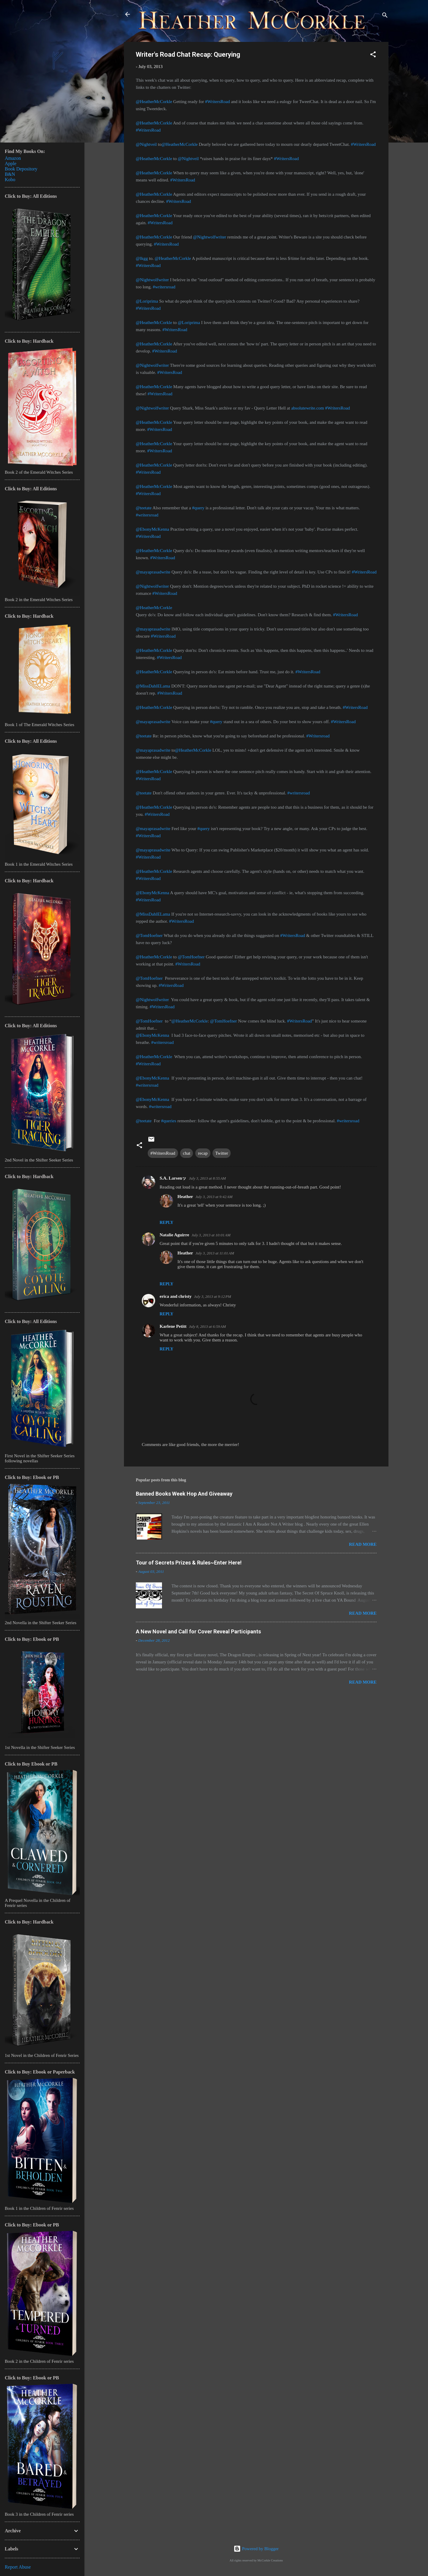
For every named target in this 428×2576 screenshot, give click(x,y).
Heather (185, 1196)
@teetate (144, 507)
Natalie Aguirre (174, 1234)
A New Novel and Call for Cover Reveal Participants (198, 1631)
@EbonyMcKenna (152, 529)
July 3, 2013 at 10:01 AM (210, 1235)
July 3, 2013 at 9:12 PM (212, 1296)
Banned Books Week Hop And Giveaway (184, 1494)
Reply (166, 1222)
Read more (363, 1544)
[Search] (384, 16)
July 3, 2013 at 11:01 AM (214, 1253)
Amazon (13, 158)
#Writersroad (318, 736)
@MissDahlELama (153, 686)
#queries (168, 1120)
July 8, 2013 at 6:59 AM (207, 1326)
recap (202, 1153)
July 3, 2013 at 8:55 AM (207, 1178)
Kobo (10, 179)
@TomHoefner (149, 935)
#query (198, 507)
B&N (10, 174)
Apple (10, 163)
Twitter (221, 1153)
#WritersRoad (217, 101)
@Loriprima (147, 301)
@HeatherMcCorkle (154, 101)
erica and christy (175, 1296)
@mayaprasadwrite (153, 572)
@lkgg (142, 258)
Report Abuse (18, 2566)
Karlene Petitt (173, 1326)
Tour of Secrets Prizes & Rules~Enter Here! (189, 1562)
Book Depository (21, 168)
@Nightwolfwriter (209, 237)
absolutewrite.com (307, 408)
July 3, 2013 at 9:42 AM (213, 1196)
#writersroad (164, 287)
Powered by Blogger (256, 2548)
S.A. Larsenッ (173, 1178)
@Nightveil (146, 144)
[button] (373, 55)
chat (186, 1153)
